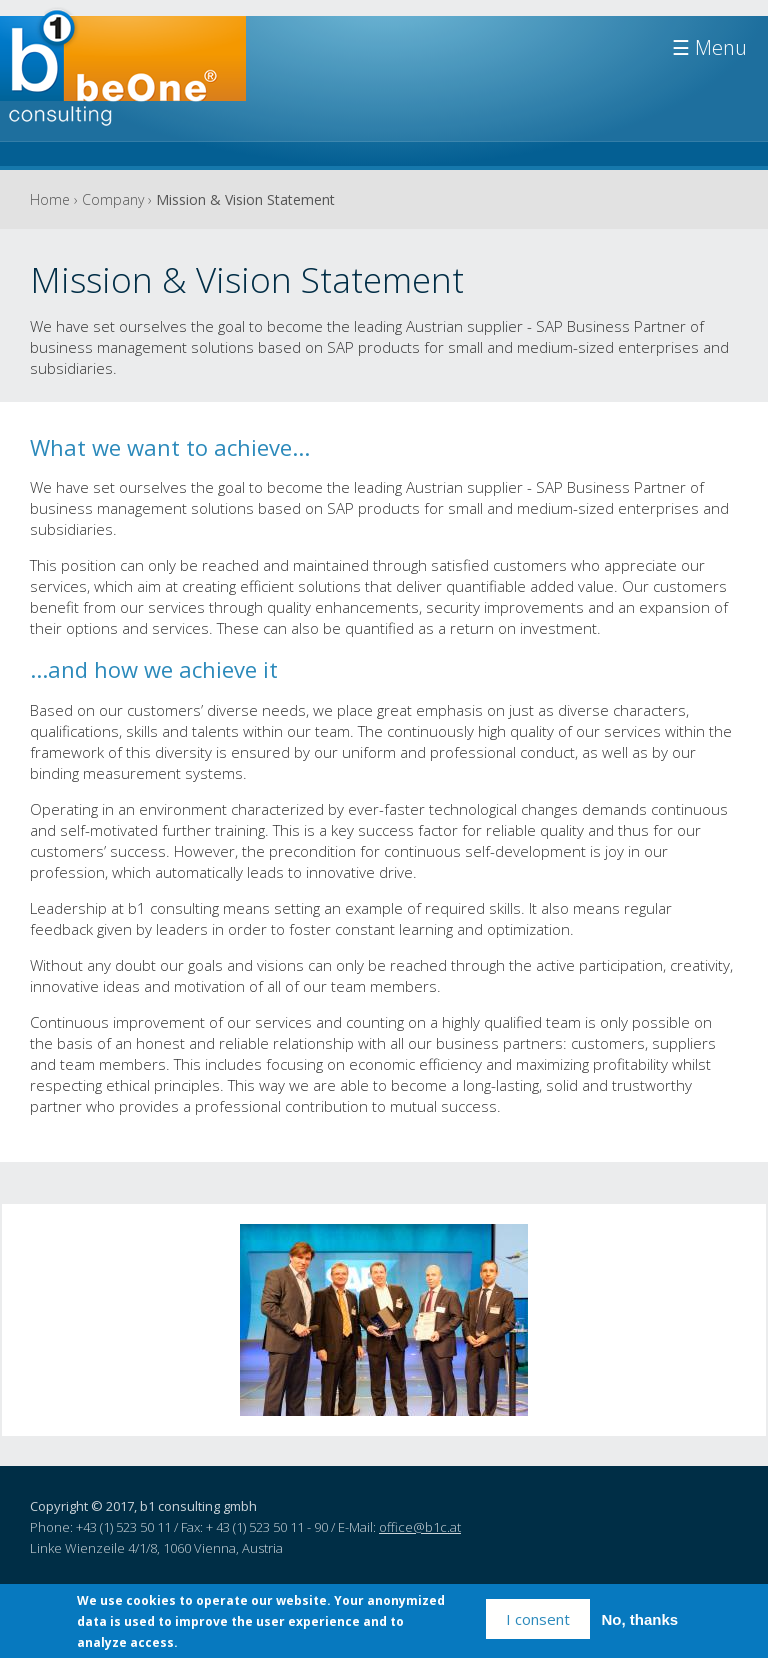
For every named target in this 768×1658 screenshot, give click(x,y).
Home (50, 199)
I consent (538, 1620)
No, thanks (640, 1620)
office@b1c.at (420, 1527)
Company (113, 199)
